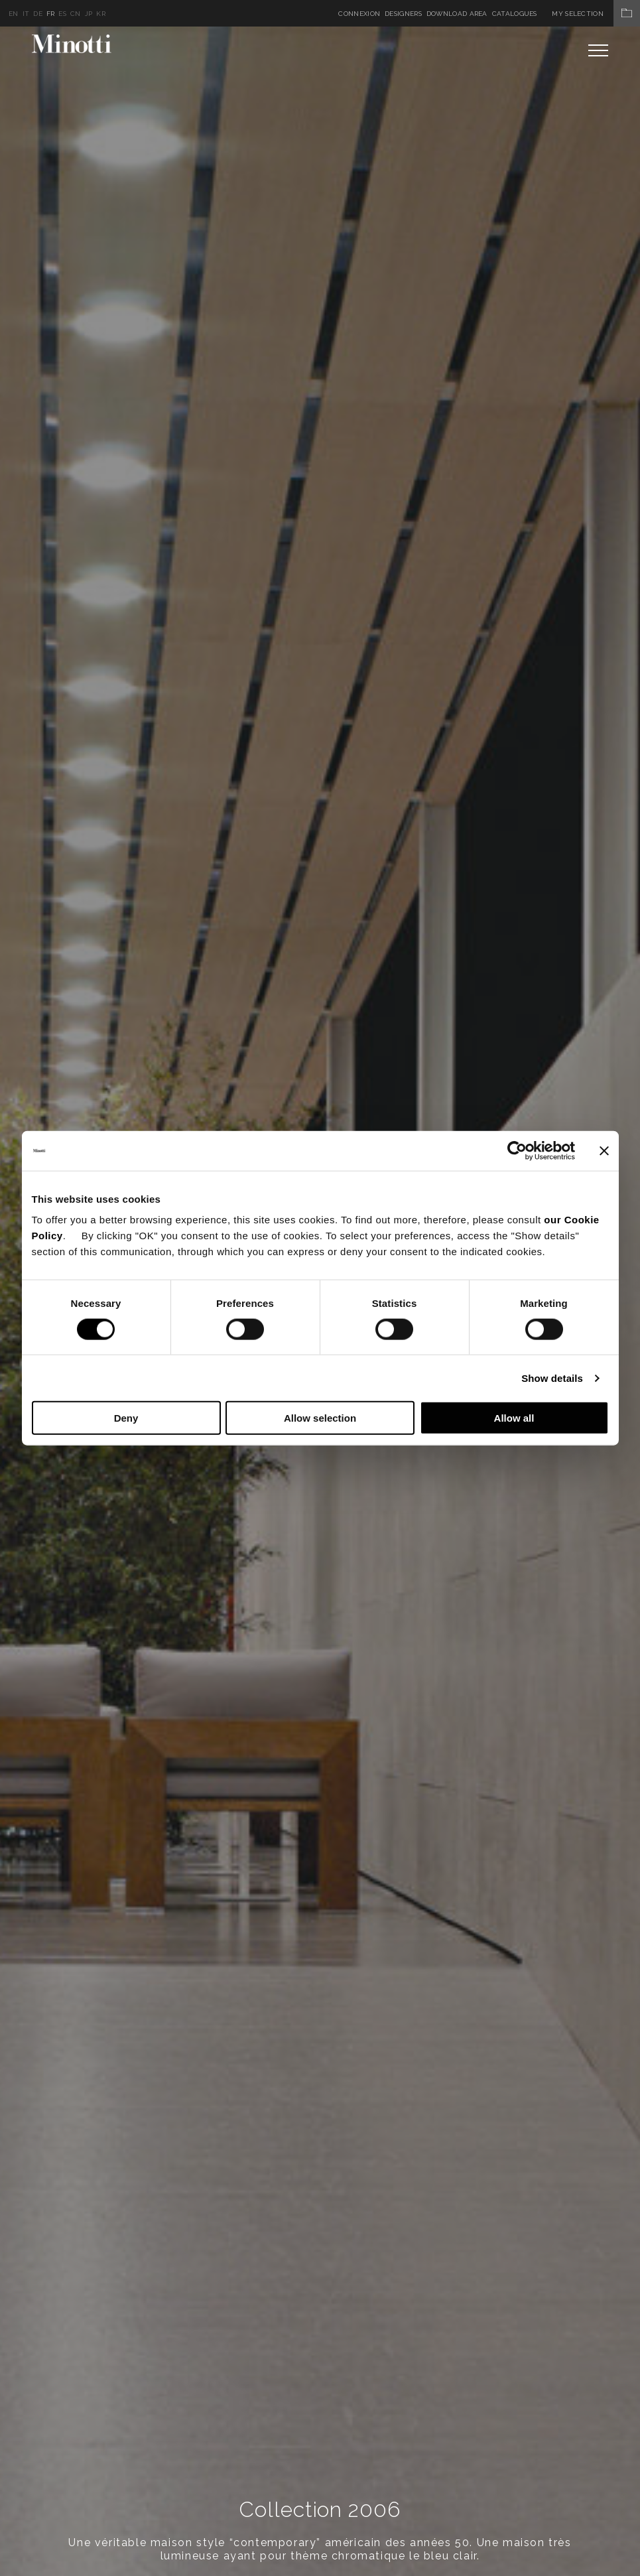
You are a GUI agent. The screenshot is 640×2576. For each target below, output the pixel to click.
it (26, 13)
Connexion (359, 13)
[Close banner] (604, 1150)
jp (89, 13)
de (37, 13)
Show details (552, 1377)
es (62, 13)
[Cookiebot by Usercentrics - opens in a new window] (517, 1150)
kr (100, 13)
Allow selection (320, 1418)
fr (50, 13)
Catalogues (514, 13)
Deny (126, 1418)
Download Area (456, 13)
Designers (403, 13)
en (14, 13)
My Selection (596, 14)
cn (75, 13)
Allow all (514, 1418)
